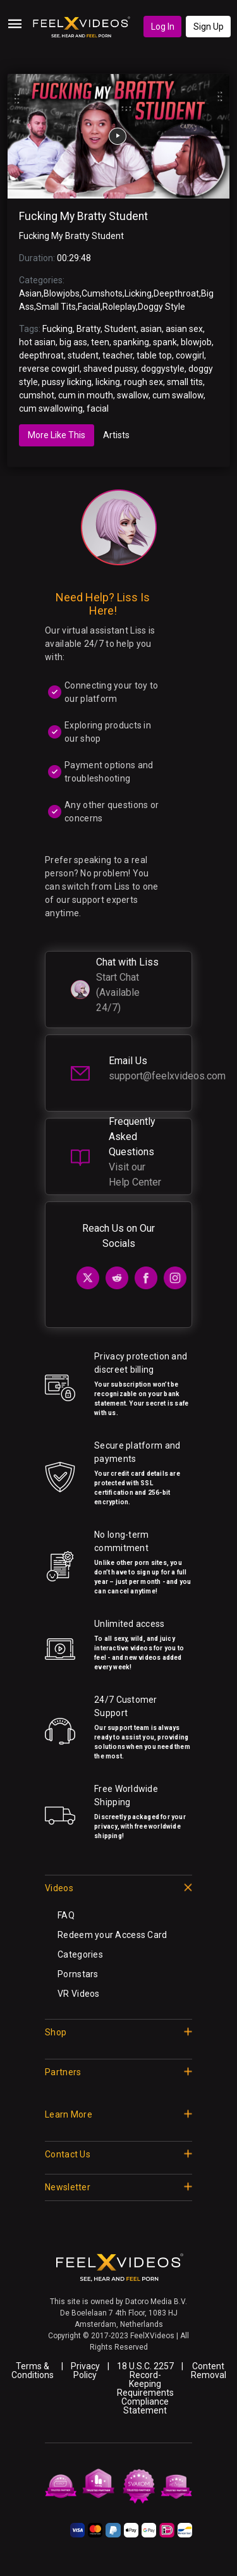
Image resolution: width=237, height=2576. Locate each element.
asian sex (184, 329)
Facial (89, 307)
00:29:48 (74, 258)
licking (107, 382)
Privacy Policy (85, 2370)
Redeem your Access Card (112, 1935)
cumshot (36, 395)
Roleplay (119, 307)
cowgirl (190, 355)
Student (120, 329)
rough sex (143, 382)
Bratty (88, 329)
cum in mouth (85, 395)
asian (151, 329)
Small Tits (56, 307)
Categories (80, 1954)
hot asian (37, 342)
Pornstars (78, 1974)
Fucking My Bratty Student (83, 216)
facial (98, 408)
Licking (138, 293)
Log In (162, 26)
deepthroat (41, 355)
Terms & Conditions (32, 2370)
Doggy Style (161, 307)
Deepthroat (176, 293)
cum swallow (178, 395)
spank (165, 342)
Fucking (57, 329)
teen (100, 342)
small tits (185, 382)
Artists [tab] (116, 435)
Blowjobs (62, 293)
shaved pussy (110, 369)
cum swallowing (51, 408)
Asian (30, 293)
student (83, 355)
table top (154, 355)
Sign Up (208, 26)
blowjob (196, 342)
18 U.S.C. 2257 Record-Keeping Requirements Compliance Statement (145, 2388)
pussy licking (67, 382)
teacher (117, 355)
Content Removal (208, 2370)
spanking (131, 342)
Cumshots (102, 293)
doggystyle (163, 369)
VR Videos (79, 1994)
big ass (73, 342)
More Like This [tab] (56, 435)
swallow (133, 395)
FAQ (66, 1915)
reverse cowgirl (49, 369)
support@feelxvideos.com (167, 1076)
